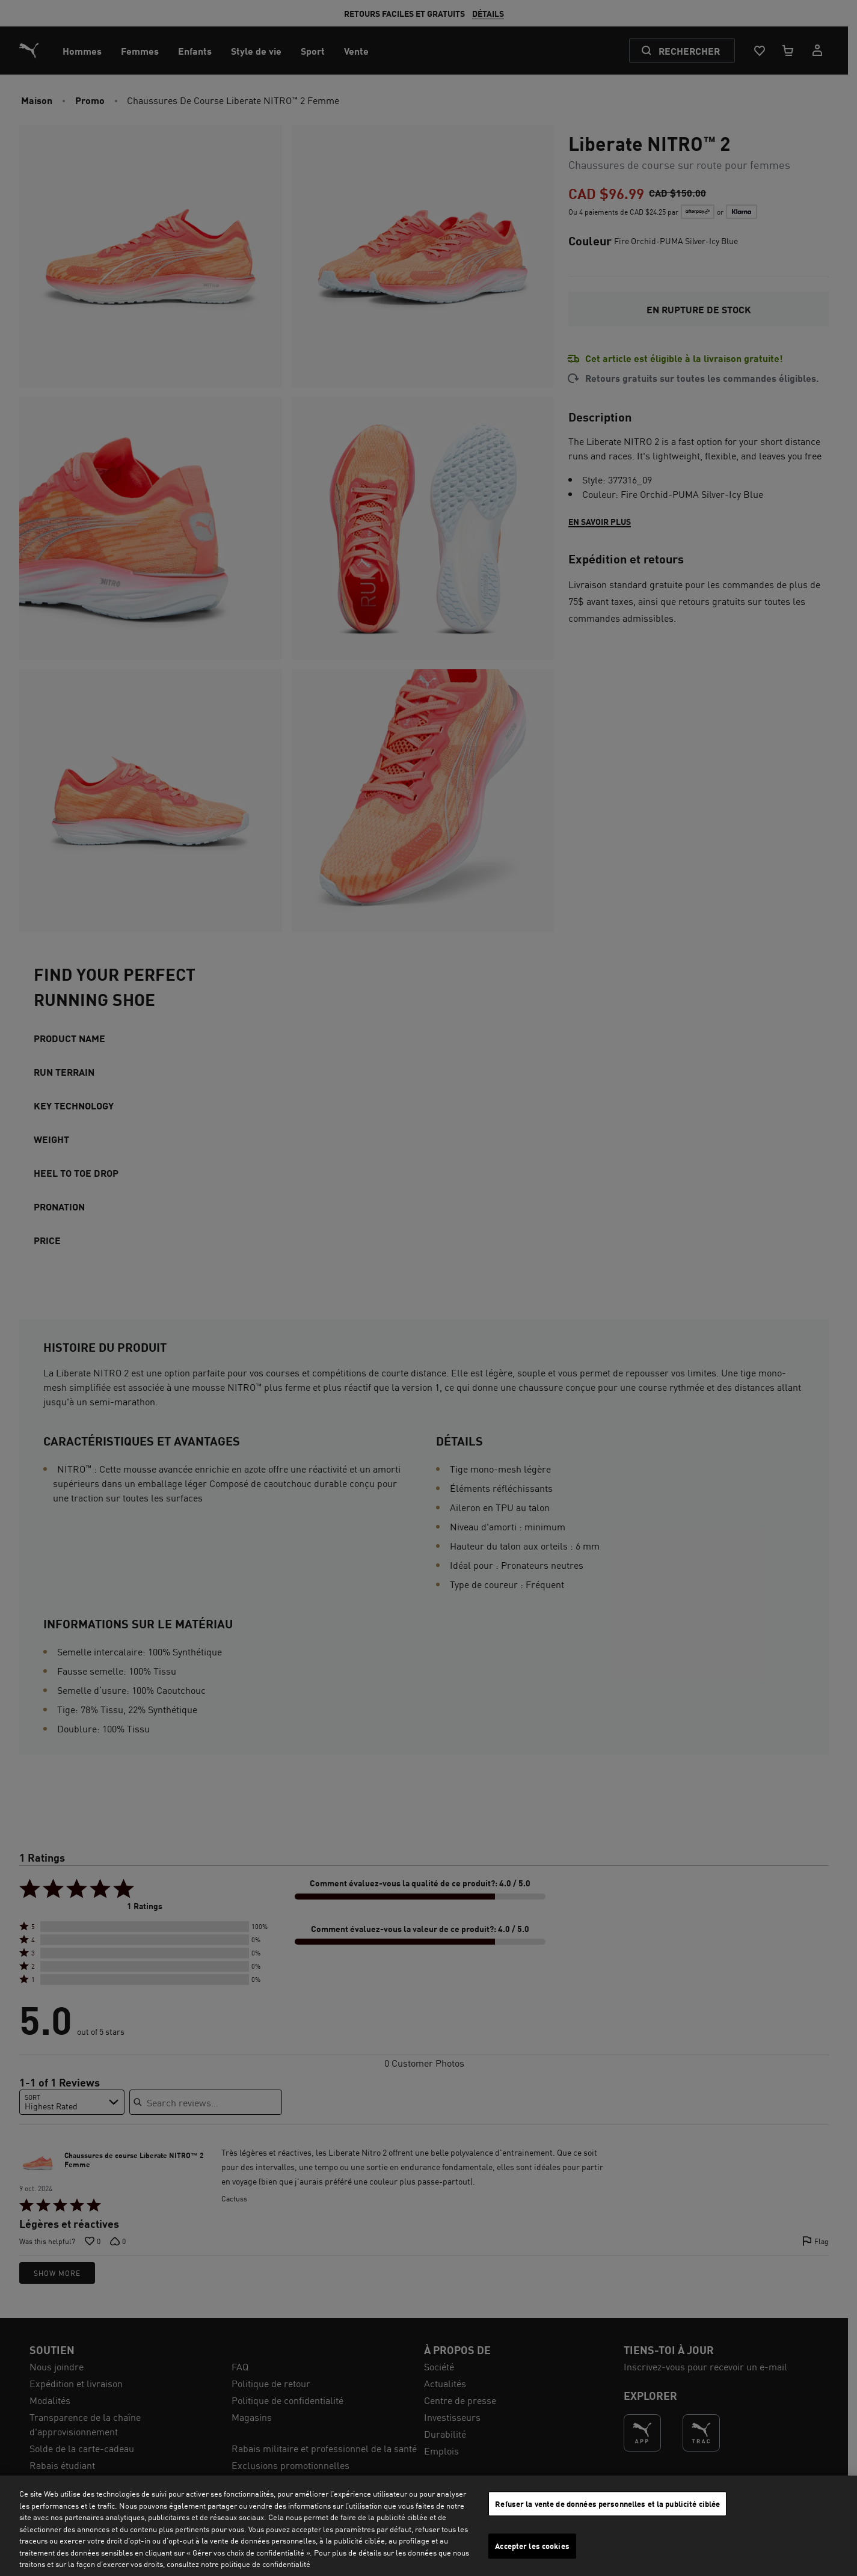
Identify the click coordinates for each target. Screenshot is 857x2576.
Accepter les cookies (532, 2546)
